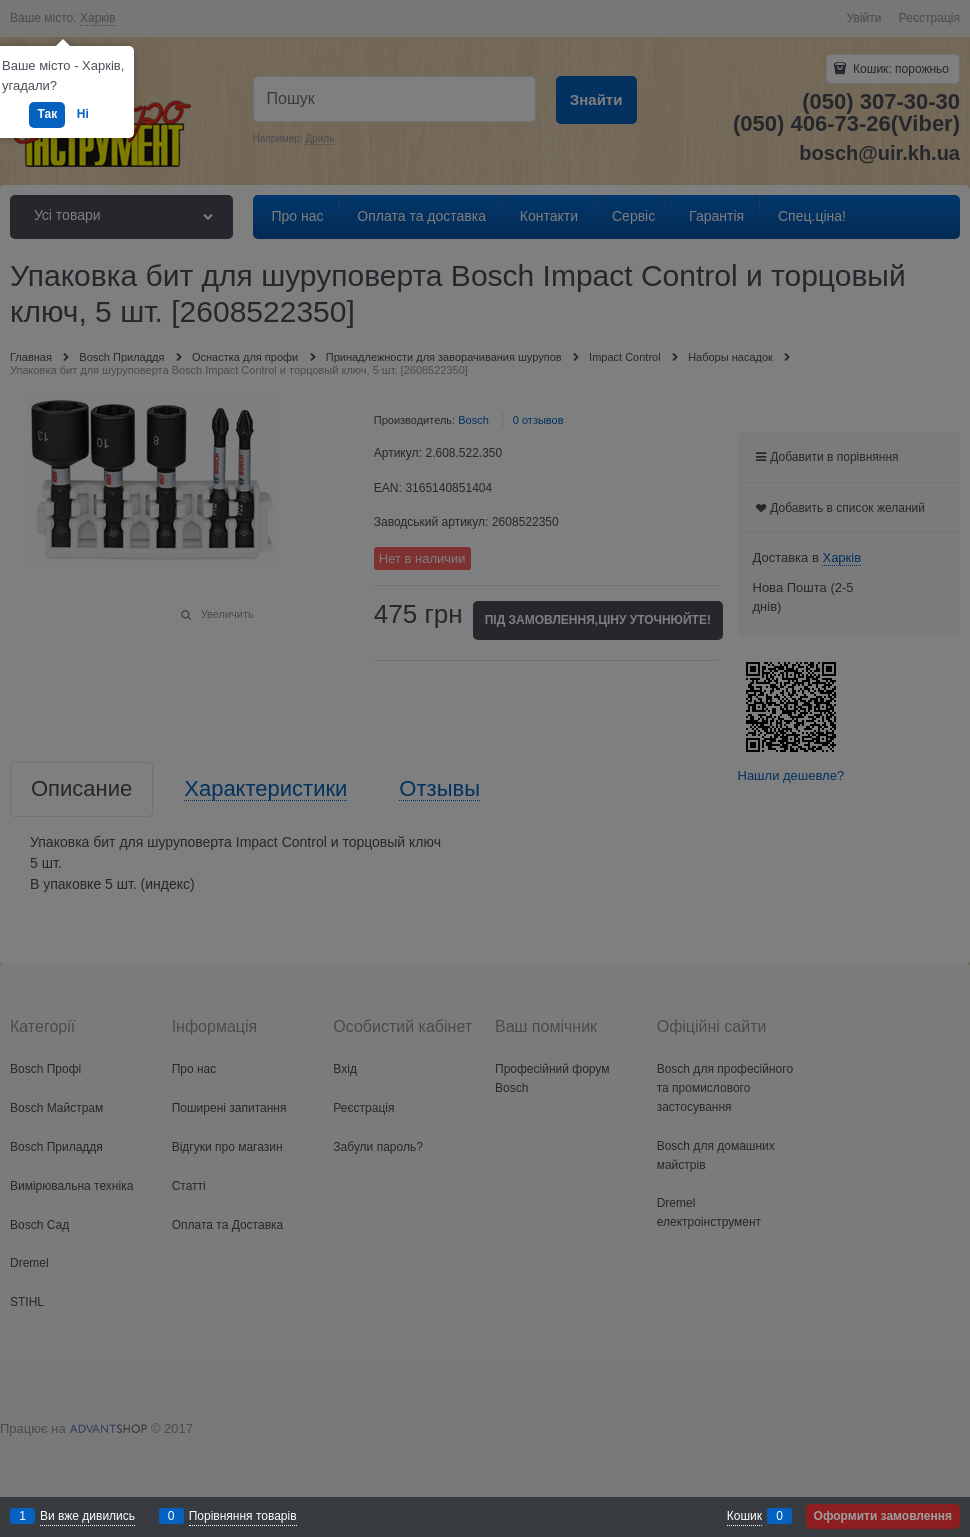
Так (47, 114)
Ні (83, 114)
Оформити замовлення (883, 1516)
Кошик (744, 1516)
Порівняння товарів (243, 1516)
